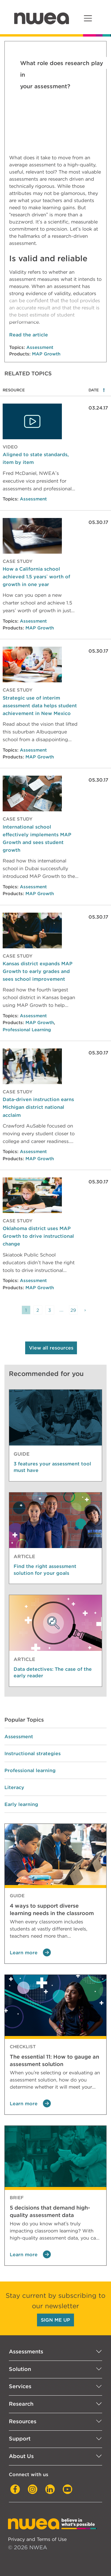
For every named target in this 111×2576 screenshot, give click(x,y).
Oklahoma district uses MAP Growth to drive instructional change (38, 1236)
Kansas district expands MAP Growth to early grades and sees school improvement (38, 971)
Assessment (39, 347)
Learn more (30, 1953)
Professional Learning (27, 1029)
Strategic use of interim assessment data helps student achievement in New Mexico (40, 705)
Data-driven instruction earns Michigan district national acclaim (38, 1107)
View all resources (51, 1348)
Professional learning (30, 1770)
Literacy (14, 1787)
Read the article (28, 335)
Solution (20, 2369)
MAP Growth (46, 354)
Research (21, 2404)
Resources (22, 2421)
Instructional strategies (32, 1753)
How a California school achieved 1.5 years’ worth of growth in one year (36, 576)
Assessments (26, 2351)
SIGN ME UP (55, 2320)
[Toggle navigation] (88, 18)
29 (73, 1310)
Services (20, 2386)
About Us (21, 2456)
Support (19, 2438)
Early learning (21, 1804)
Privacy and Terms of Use (37, 2539)
